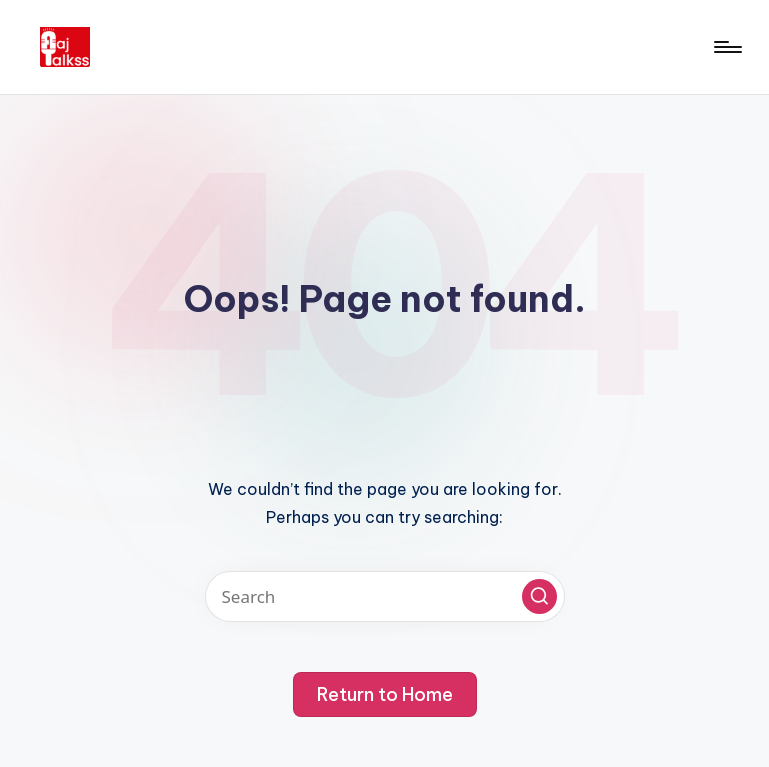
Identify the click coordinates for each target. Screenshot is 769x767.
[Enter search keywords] (385, 596)
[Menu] (726, 47)
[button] (539, 596)
